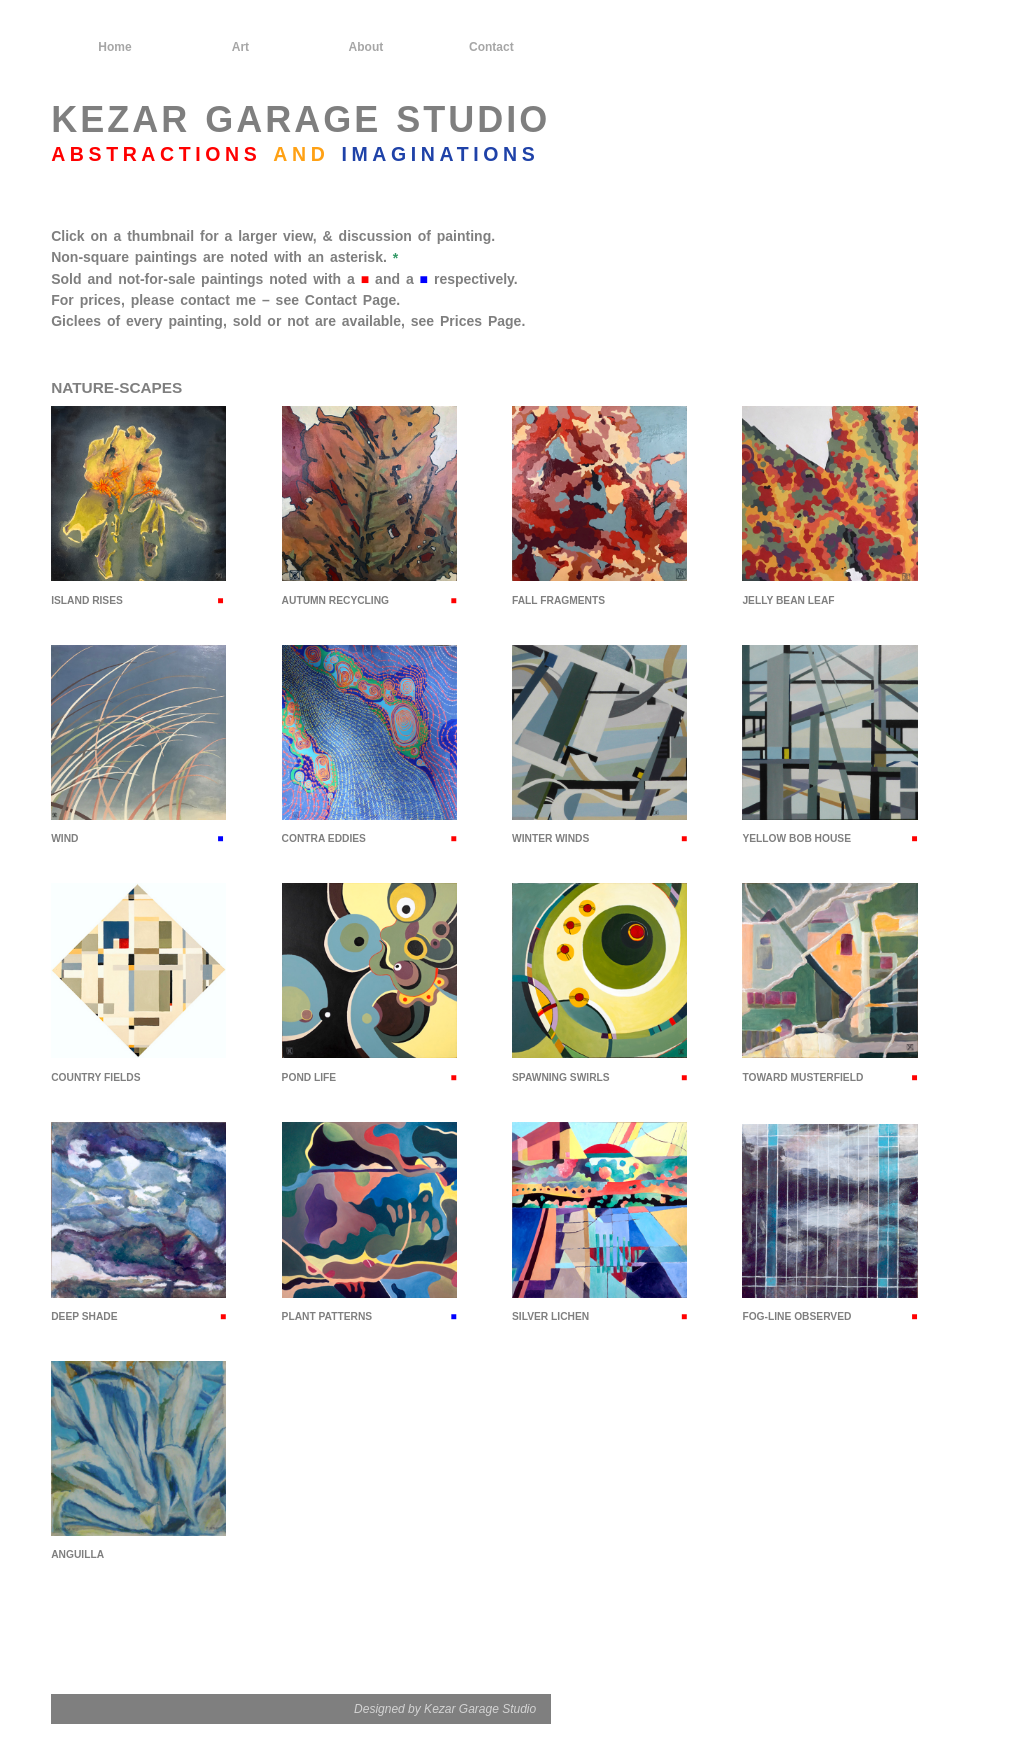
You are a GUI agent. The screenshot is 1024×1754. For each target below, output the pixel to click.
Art (240, 47)
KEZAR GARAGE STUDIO (300, 119)
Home (114, 47)
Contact (491, 47)
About (366, 47)
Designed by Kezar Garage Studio (445, 1709)
